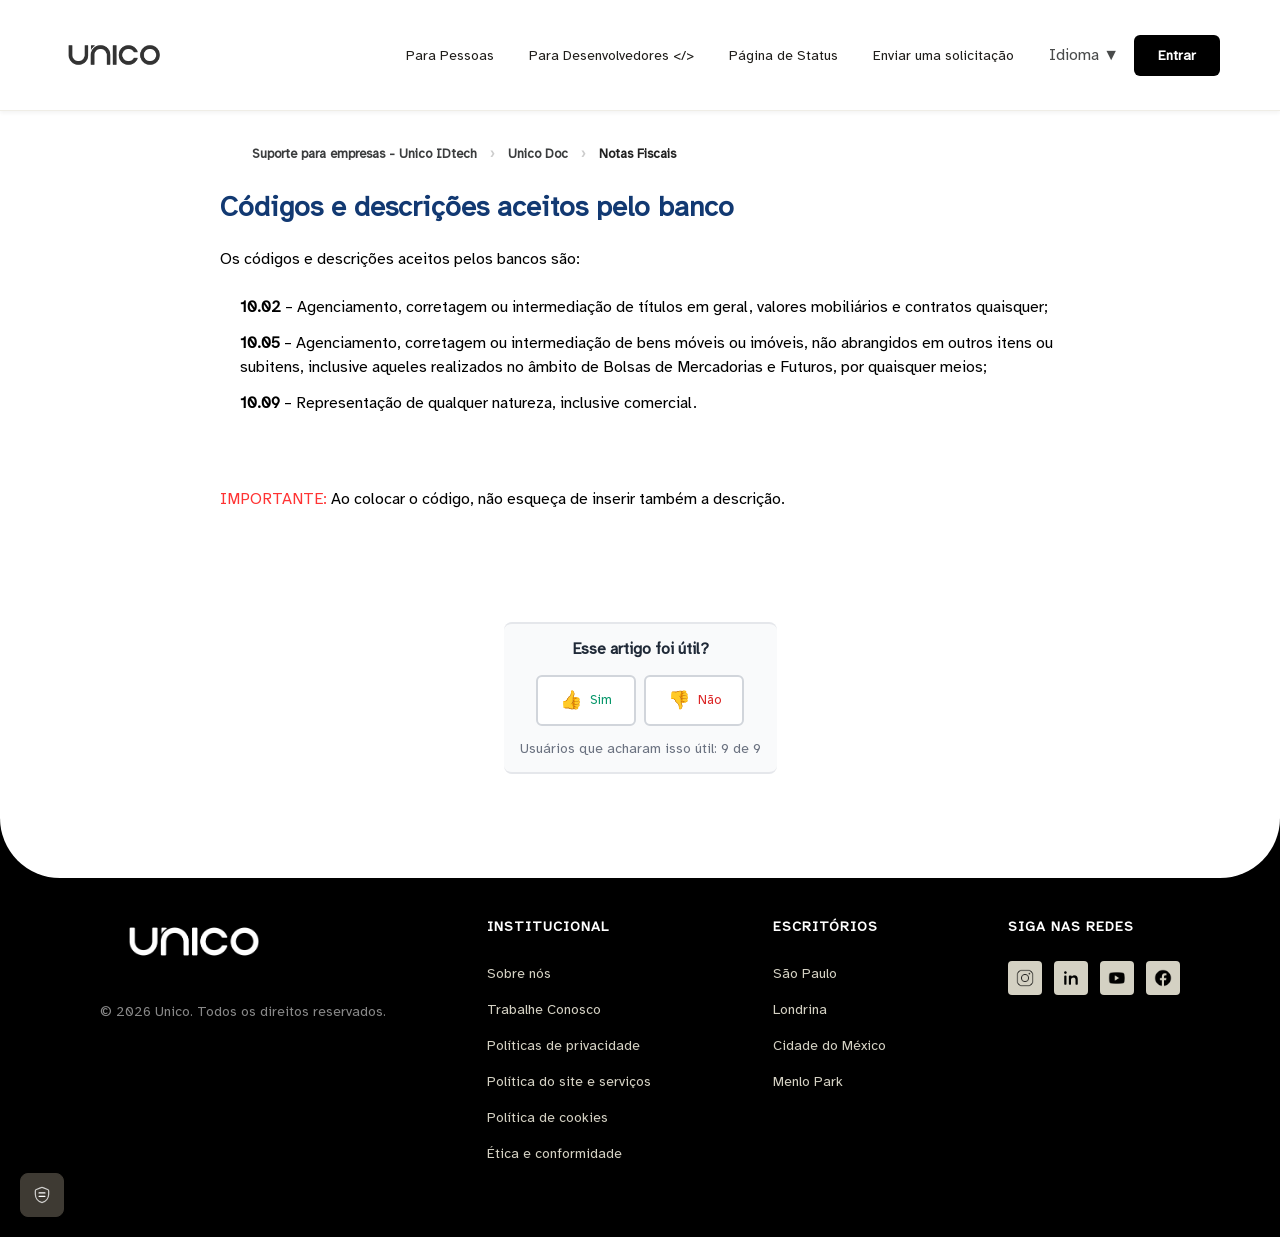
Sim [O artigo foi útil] (601, 700)
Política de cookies (547, 1117)
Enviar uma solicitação (943, 55)
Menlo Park (808, 1081)
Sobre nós (519, 973)
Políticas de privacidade (563, 1045)
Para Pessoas (450, 55)
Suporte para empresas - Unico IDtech (364, 154)
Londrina (800, 1009)
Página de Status (783, 55)
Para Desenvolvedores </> (611, 55)
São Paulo (805, 973)
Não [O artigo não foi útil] (709, 700)
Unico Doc (538, 154)
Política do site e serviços (569, 1081)
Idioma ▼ (1084, 55)
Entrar (1177, 55)
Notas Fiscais (637, 154)
